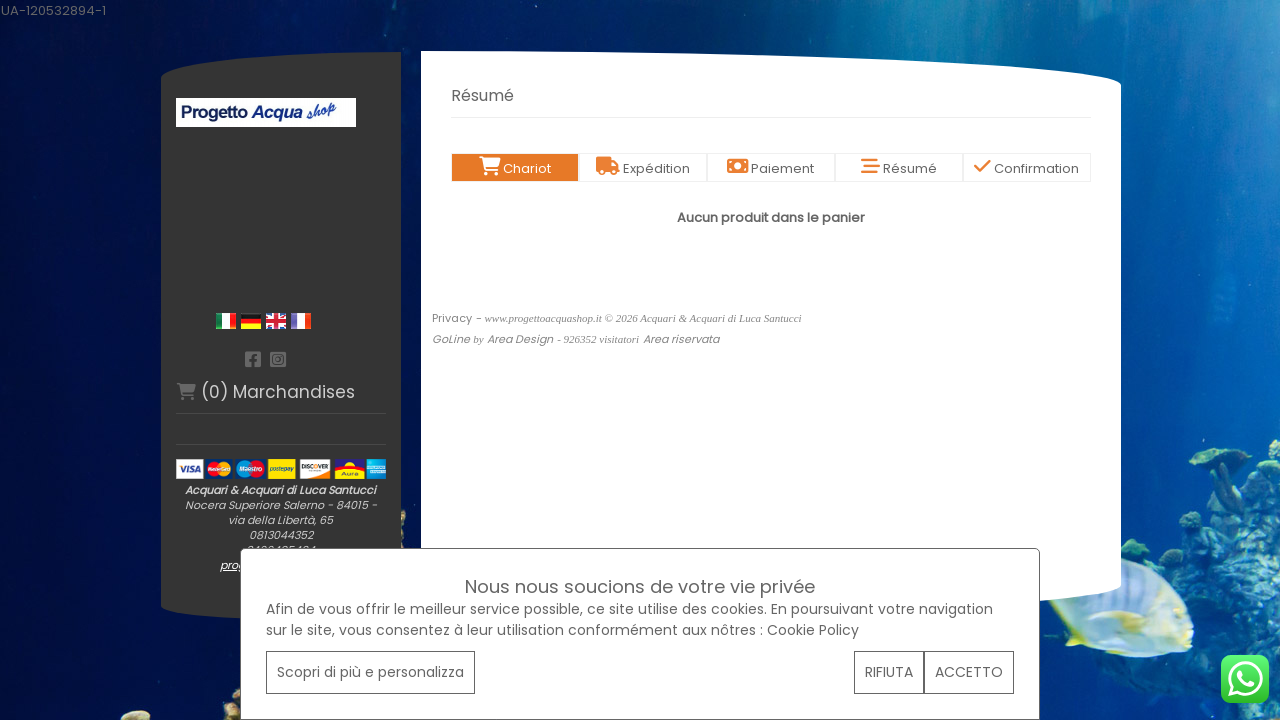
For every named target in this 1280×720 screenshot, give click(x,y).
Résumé (899, 168)
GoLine (451, 339)
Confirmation (1026, 168)
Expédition (643, 168)
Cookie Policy (813, 630)
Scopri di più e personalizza (370, 672)
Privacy (452, 318)
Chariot (515, 168)
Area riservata (681, 339)
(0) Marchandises (266, 392)
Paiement (770, 168)
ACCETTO (969, 672)
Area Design (520, 339)
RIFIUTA (889, 672)
